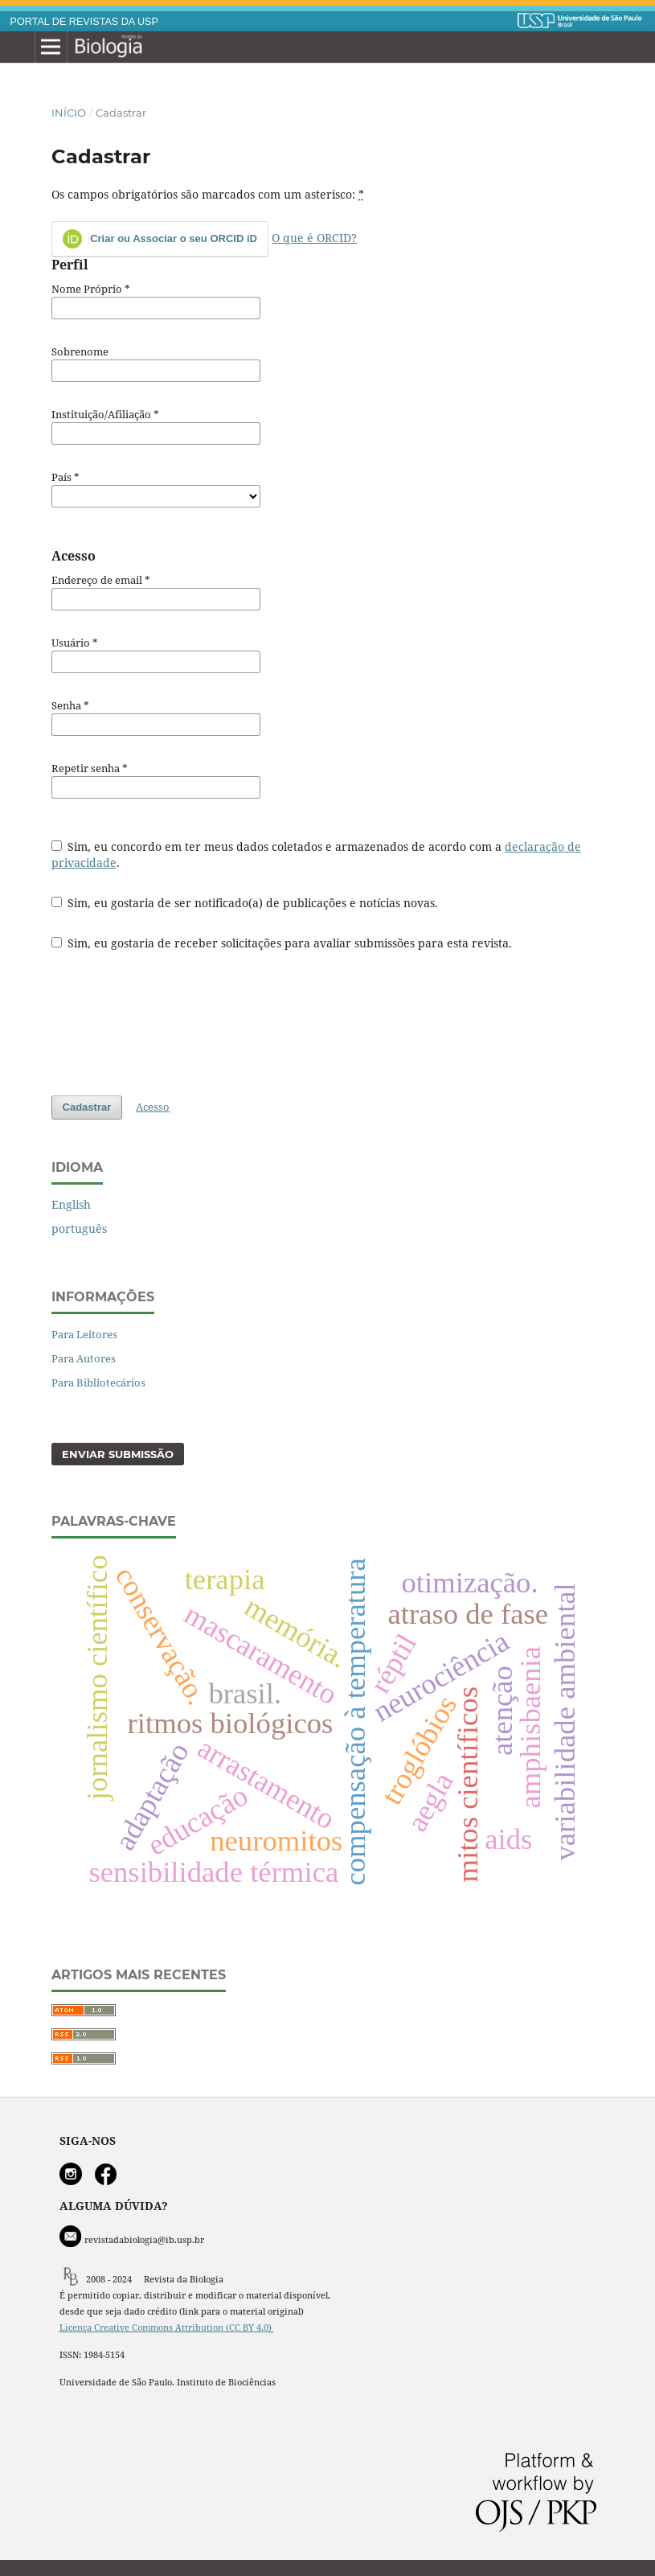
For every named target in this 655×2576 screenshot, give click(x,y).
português (79, 1228)
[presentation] (173, 1023)
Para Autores (83, 1358)
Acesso (153, 1106)
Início (68, 112)
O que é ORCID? (314, 237)
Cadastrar (87, 1107)
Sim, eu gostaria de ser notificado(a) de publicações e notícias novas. (245, 902)
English (71, 1204)
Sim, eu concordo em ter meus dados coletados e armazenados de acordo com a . (316, 854)
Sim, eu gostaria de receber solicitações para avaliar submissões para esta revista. (282, 943)
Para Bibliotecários (98, 1382)
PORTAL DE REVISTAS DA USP (84, 21)
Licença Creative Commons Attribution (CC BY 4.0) (166, 2327)
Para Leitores (84, 1334)
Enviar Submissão (118, 1454)
